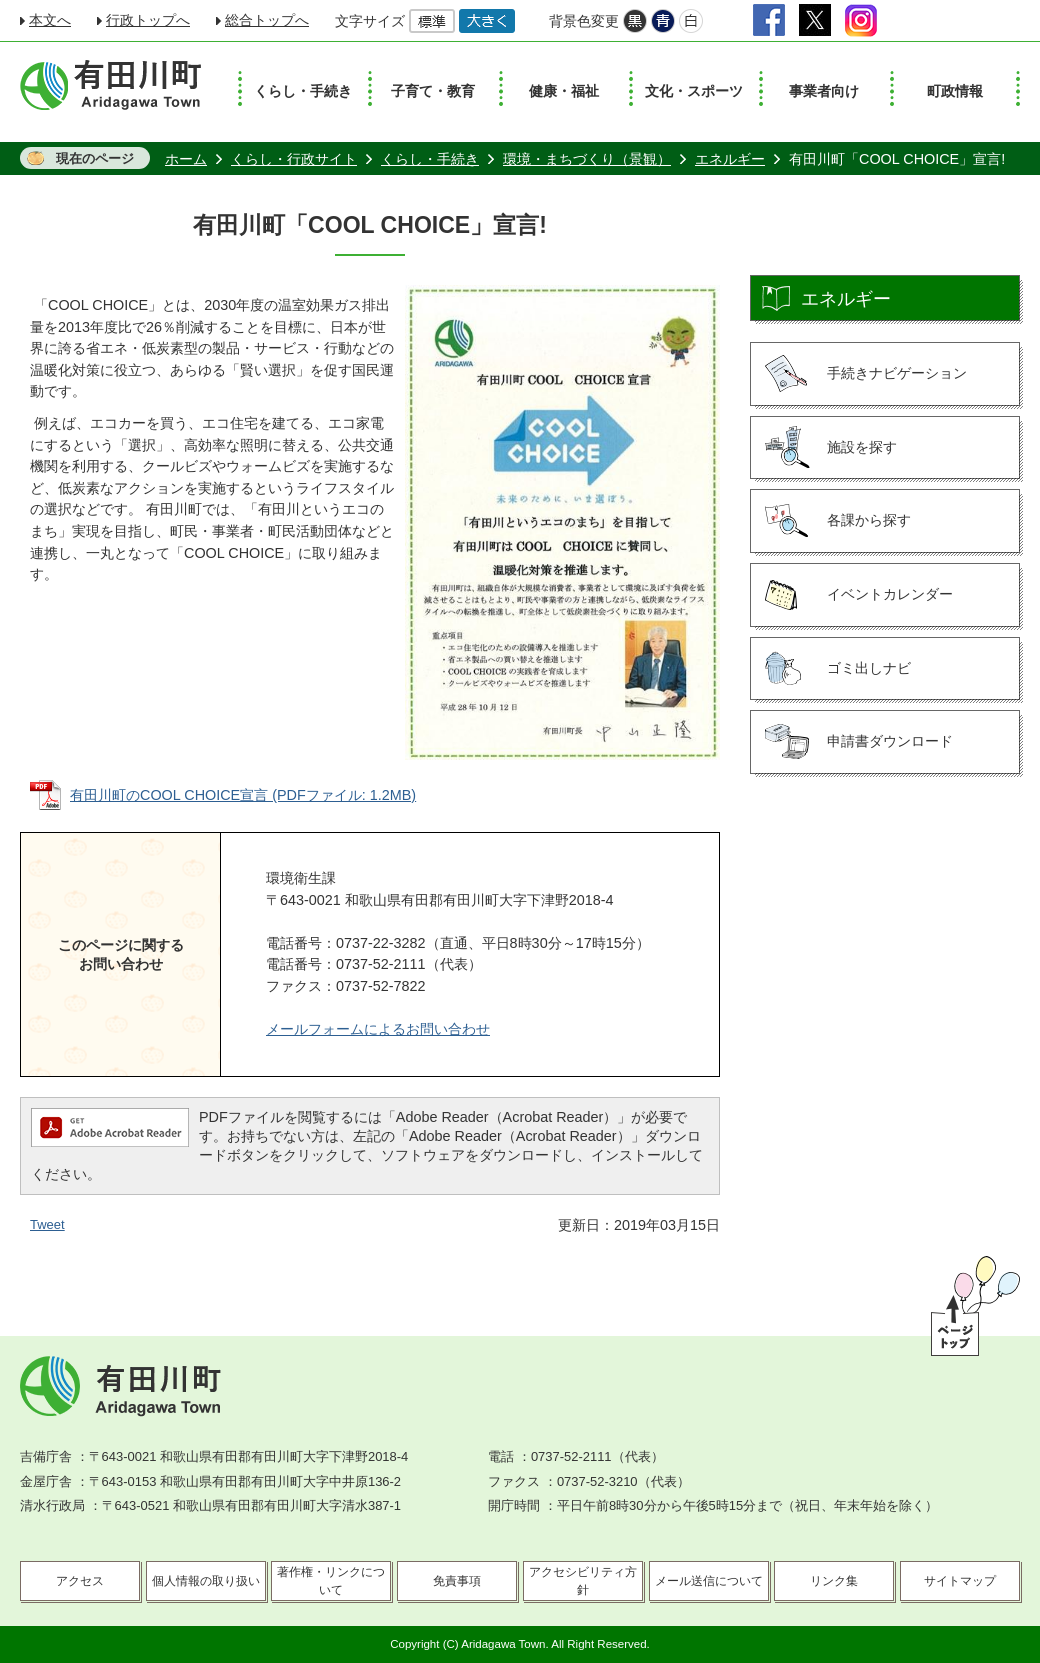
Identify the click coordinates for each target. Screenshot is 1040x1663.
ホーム (186, 159)
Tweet (47, 1224)
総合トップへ (267, 20)
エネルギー (730, 159)
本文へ (50, 20)
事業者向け (824, 91)
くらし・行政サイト (294, 159)
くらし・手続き (303, 91)
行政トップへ (148, 20)
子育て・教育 (433, 91)
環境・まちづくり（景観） (587, 159)
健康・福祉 (564, 91)
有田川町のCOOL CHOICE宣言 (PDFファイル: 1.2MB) (243, 795)
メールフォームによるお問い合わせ (378, 1029)
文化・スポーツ (694, 91)
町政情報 (955, 91)
